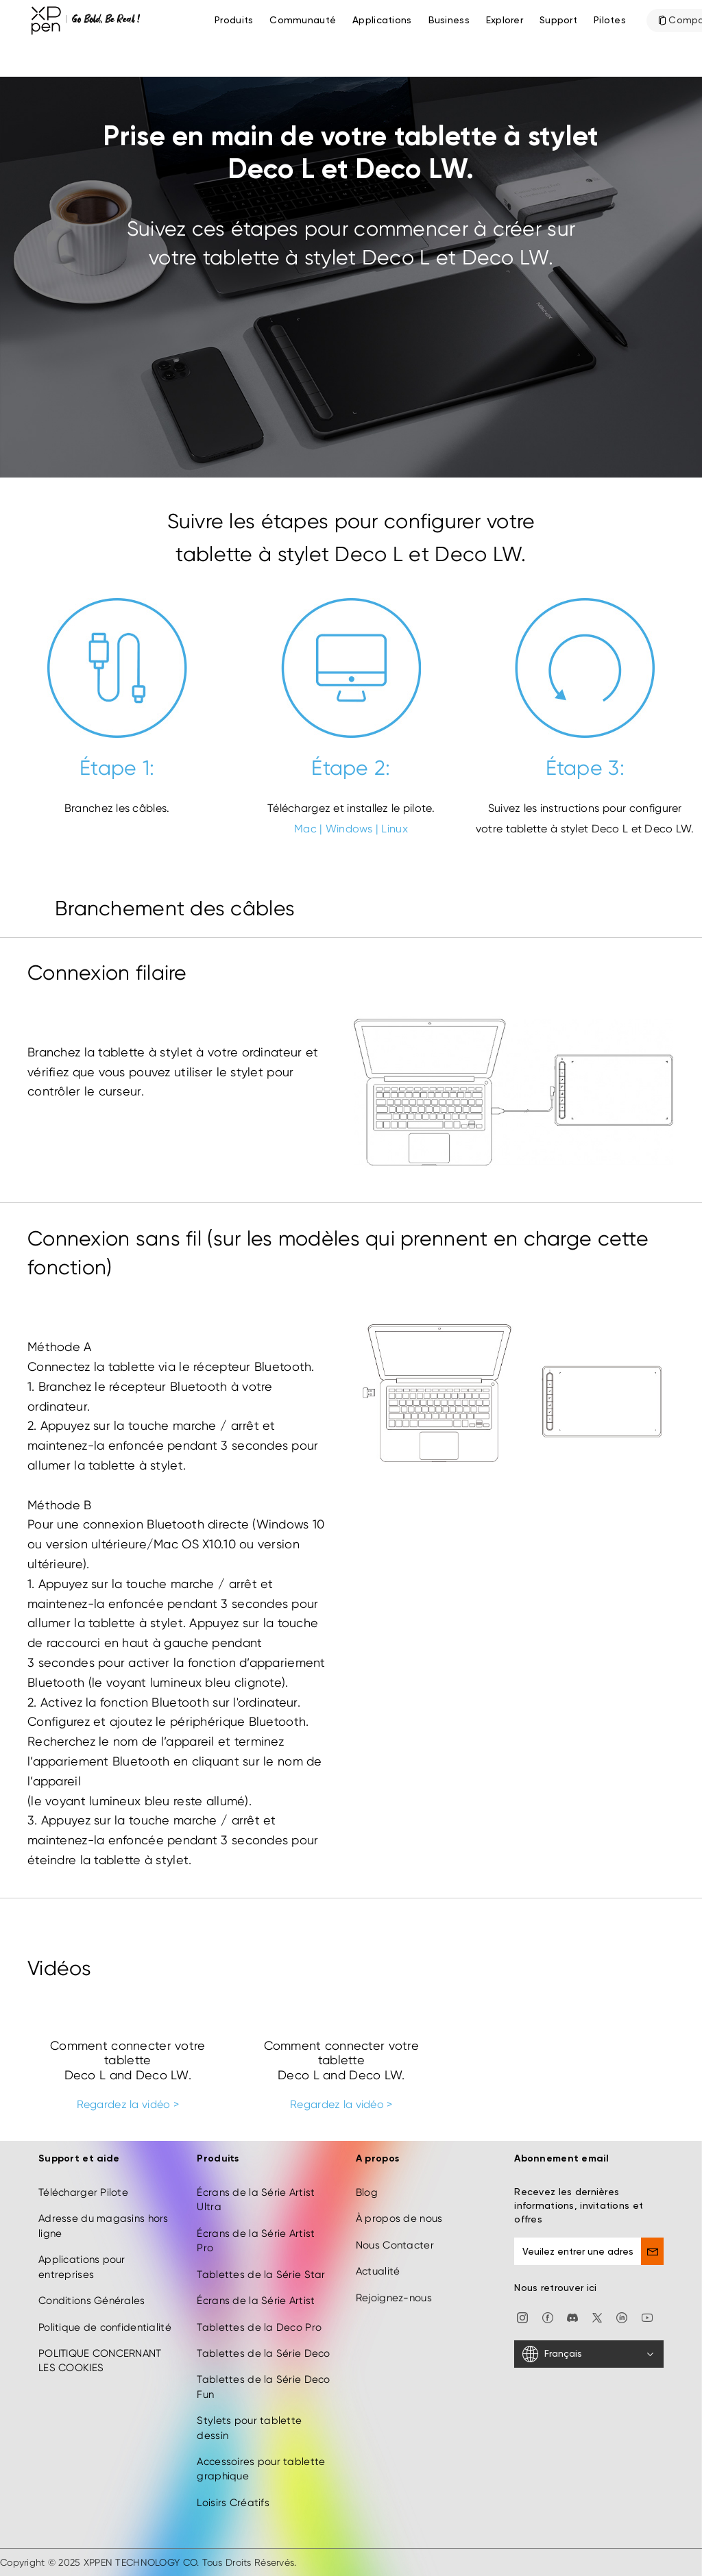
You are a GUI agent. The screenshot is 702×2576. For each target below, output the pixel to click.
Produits (234, 20)
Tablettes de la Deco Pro (259, 2327)
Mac (305, 828)
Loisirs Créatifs (233, 2503)
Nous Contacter (395, 2245)
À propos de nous (399, 2218)
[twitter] (597, 2317)
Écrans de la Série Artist (256, 2300)
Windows (349, 828)
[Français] (589, 2354)
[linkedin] (622, 2317)
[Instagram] (522, 2317)
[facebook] (548, 2317)
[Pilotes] (610, 20)
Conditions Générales (91, 2300)
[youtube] (647, 2317)
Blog (367, 2192)
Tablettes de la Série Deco (263, 2353)
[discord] (572, 2317)
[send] (652, 2251)
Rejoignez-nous (394, 2298)
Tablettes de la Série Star (261, 2274)
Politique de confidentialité (104, 2327)
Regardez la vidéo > (128, 2104)
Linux (394, 828)
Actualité (378, 2271)
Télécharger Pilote (83, 2192)
